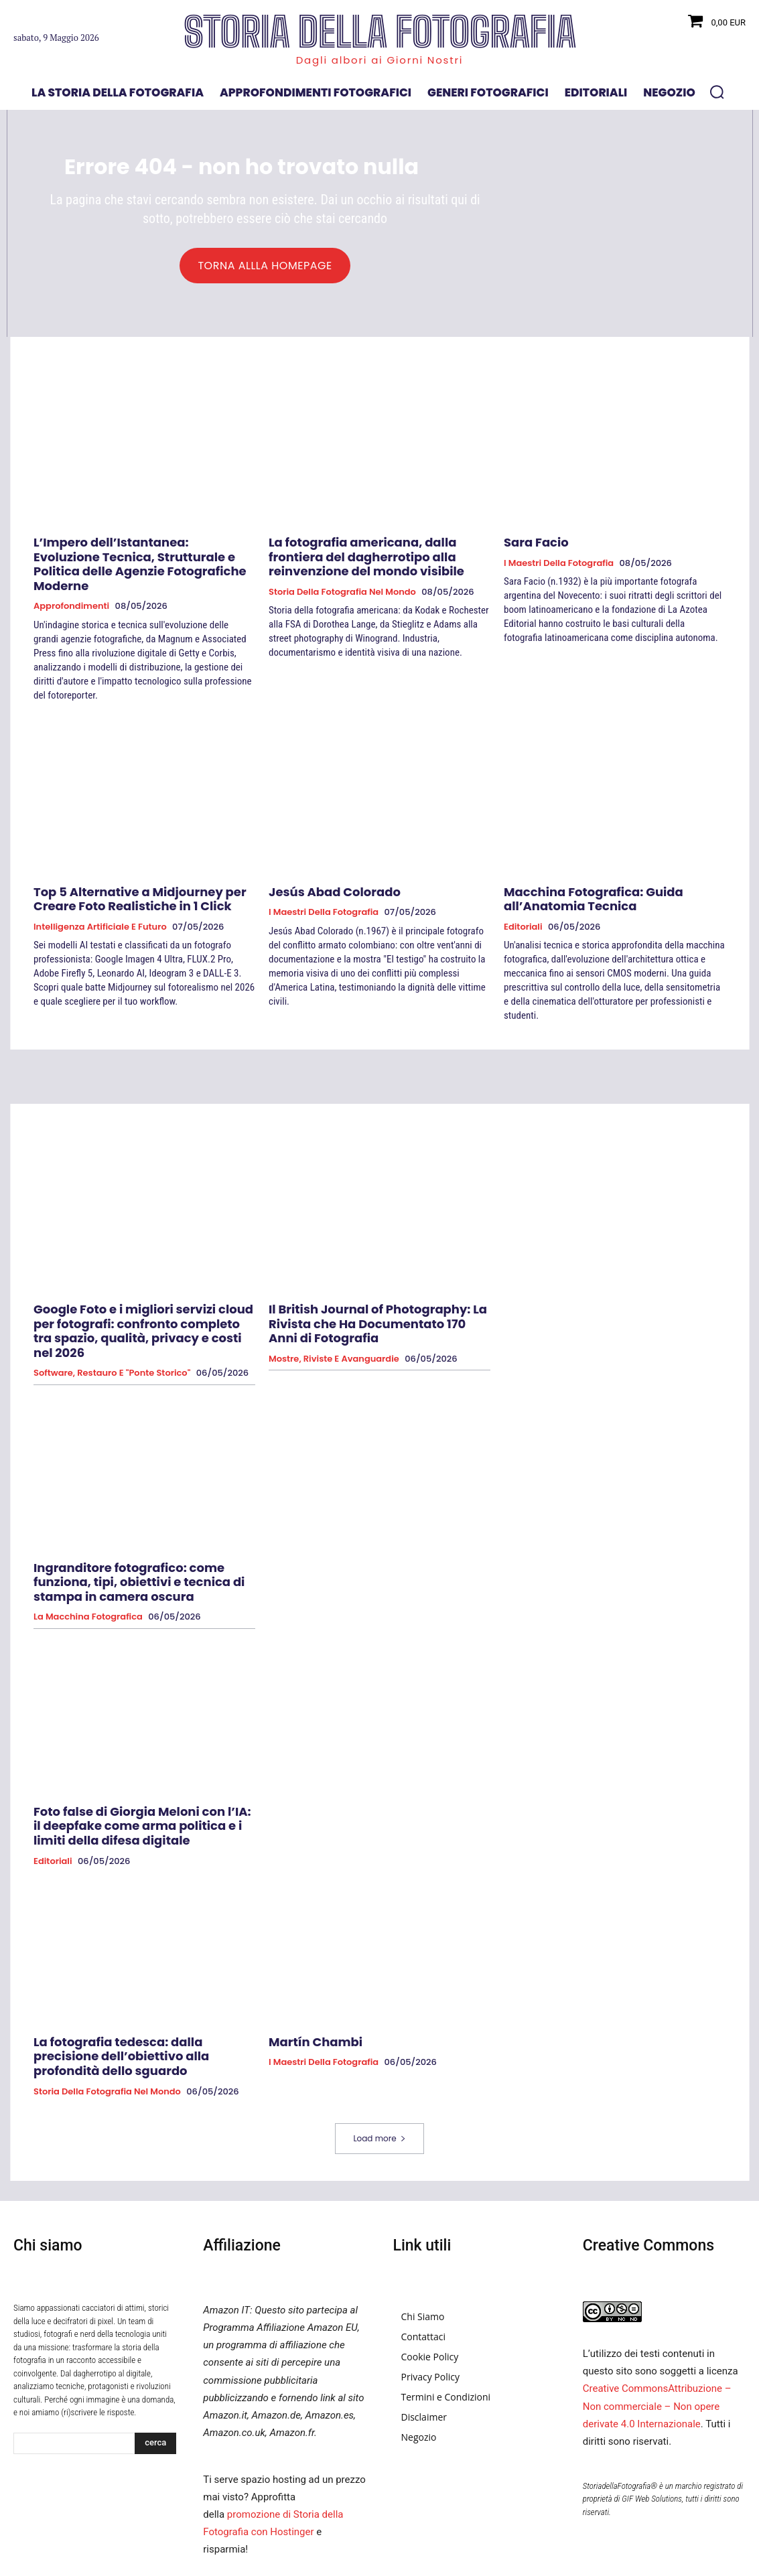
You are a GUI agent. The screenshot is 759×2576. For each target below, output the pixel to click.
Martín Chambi (308, 1982)
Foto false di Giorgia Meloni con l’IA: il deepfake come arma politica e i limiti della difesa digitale (130, 1771)
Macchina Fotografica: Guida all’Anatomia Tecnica (613, 879)
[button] (717, 92)
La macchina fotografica (88, 1566)
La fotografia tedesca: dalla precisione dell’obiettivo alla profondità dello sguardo (143, 1988)
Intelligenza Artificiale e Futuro (100, 905)
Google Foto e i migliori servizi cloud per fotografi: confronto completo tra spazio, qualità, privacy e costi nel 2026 (137, 1298)
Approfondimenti (71, 589)
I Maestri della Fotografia (559, 565)
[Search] (155, 2365)
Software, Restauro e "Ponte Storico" (111, 1329)
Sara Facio (531, 546)
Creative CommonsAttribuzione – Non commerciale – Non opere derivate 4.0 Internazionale (657, 2328)
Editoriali (523, 905)
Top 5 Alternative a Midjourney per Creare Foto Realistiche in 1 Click (141, 879)
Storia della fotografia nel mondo (342, 589)
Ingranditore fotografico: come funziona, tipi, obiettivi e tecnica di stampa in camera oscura (138, 1535)
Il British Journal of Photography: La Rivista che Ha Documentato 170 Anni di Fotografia (379, 1292)
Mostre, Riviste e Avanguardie (334, 1317)
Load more (379, 2061)
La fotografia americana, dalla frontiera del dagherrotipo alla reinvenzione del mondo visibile (371, 558)
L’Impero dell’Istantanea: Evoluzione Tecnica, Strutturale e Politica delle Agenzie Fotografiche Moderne (126, 558)
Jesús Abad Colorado (323, 873)
